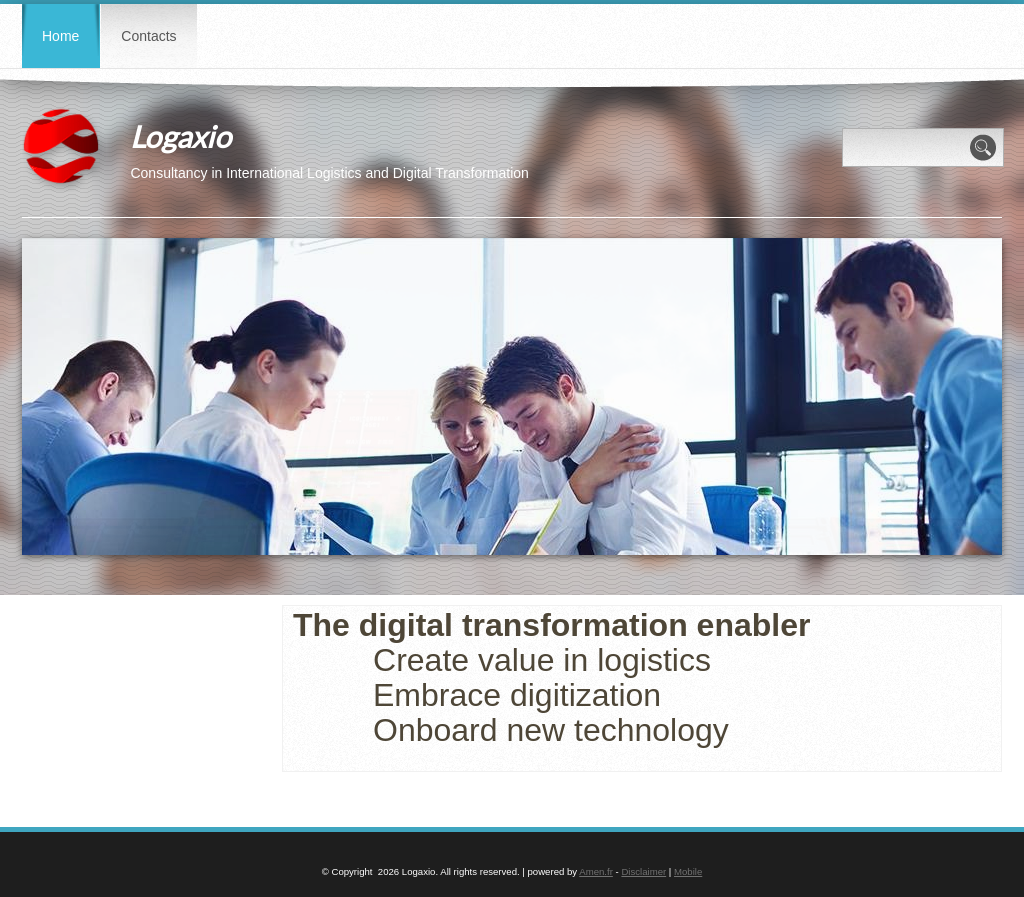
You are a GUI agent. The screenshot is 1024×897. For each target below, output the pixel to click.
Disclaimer (643, 871)
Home (60, 36)
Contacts (148, 36)
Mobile (688, 871)
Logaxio (180, 136)
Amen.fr (596, 871)
